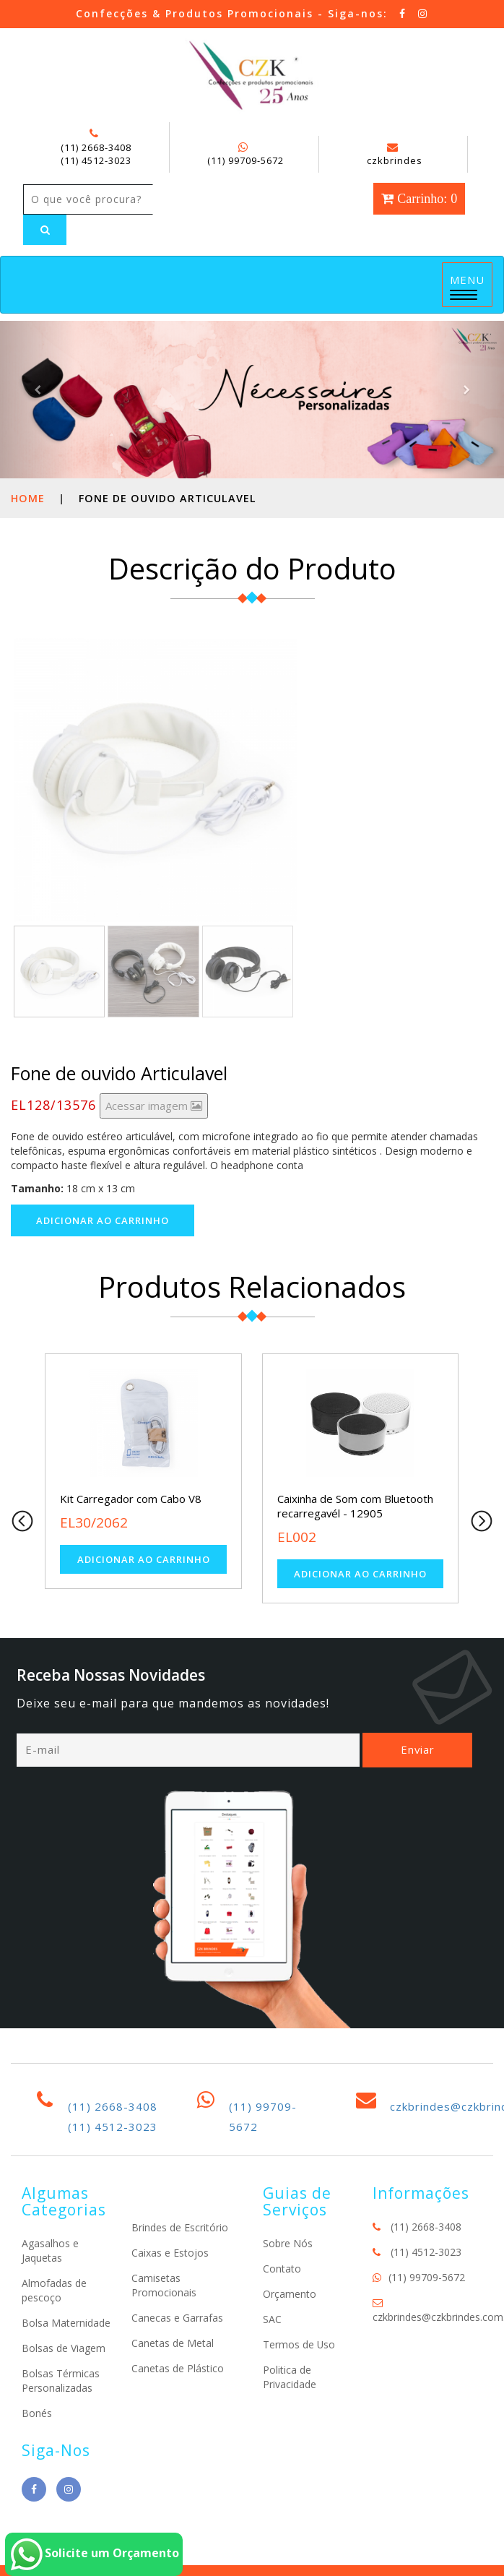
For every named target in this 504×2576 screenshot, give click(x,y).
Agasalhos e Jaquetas (50, 2250)
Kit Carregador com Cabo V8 (130, 1498)
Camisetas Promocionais (163, 2285)
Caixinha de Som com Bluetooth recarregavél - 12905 (355, 1505)
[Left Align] (44, 230)
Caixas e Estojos (170, 2253)
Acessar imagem (153, 1105)
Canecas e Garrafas (177, 2318)
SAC (272, 2319)
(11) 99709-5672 (245, 160)
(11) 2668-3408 (96, 147)
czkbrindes (394, 155)
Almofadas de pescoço (54, 2290)
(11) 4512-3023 (96, 160)
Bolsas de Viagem (63, 2348)
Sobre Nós (288, 2243)
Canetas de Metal (172, 2343)
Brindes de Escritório (179, 2227)
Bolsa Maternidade (66, 2323)
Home (28, 498)
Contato (282, 2268)
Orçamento (289, 2294)
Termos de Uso (299, 2344)
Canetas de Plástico (177, 2368)
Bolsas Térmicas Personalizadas (61, 2380)
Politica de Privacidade (289, 2377)
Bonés (37, 2413)
